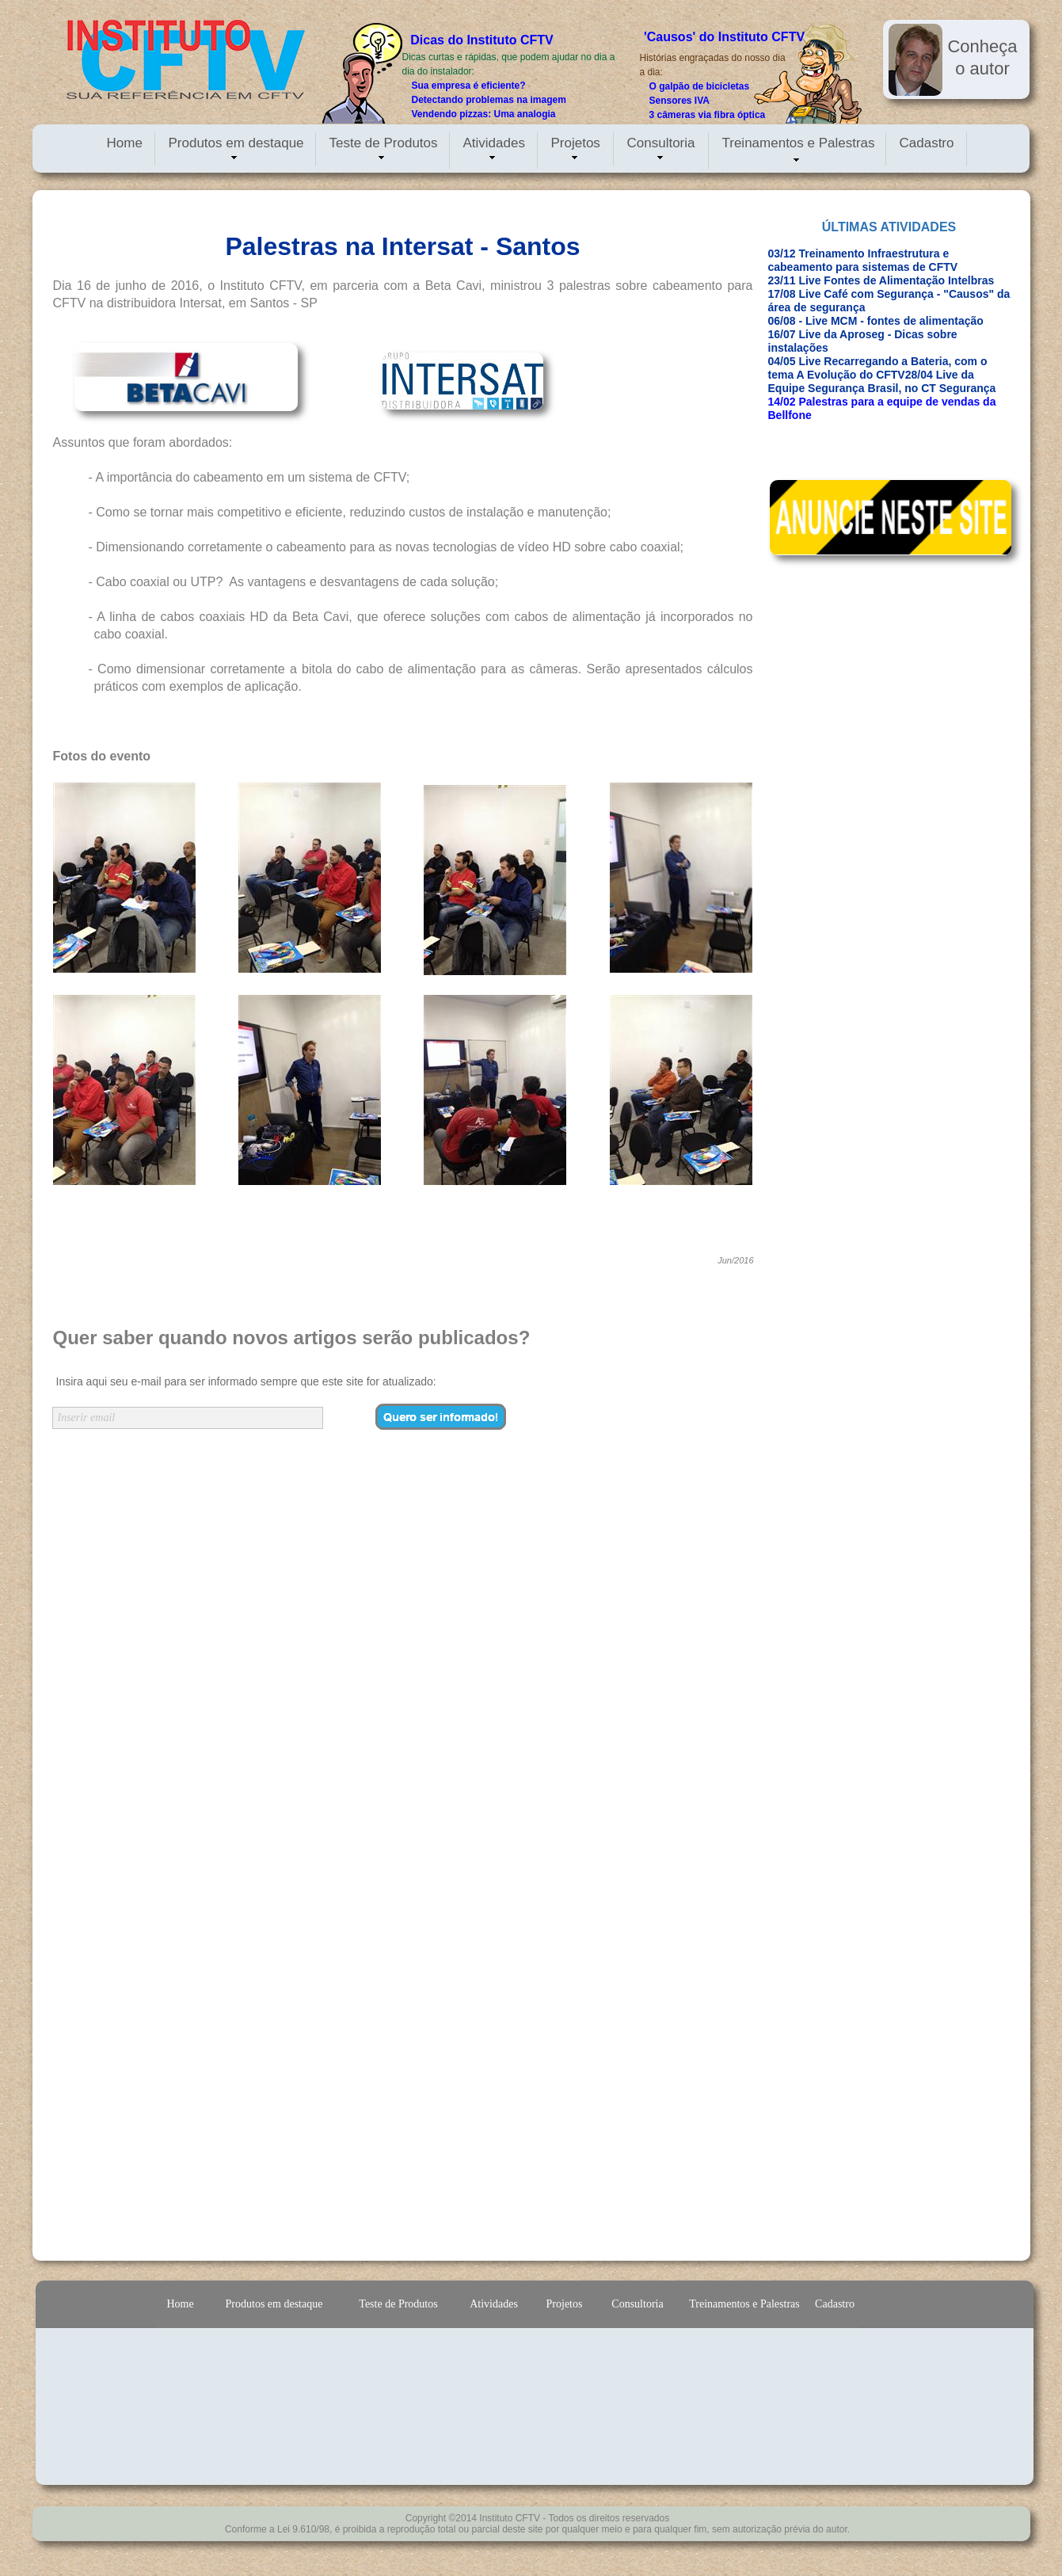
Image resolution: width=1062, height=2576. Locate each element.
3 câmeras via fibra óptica (707, 114)
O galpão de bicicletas (699, 86)
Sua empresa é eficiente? (469, 85)
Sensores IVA (679, 100)
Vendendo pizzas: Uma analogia (484, 114)
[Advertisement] (845, 808)
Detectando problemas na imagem (489, 99)
